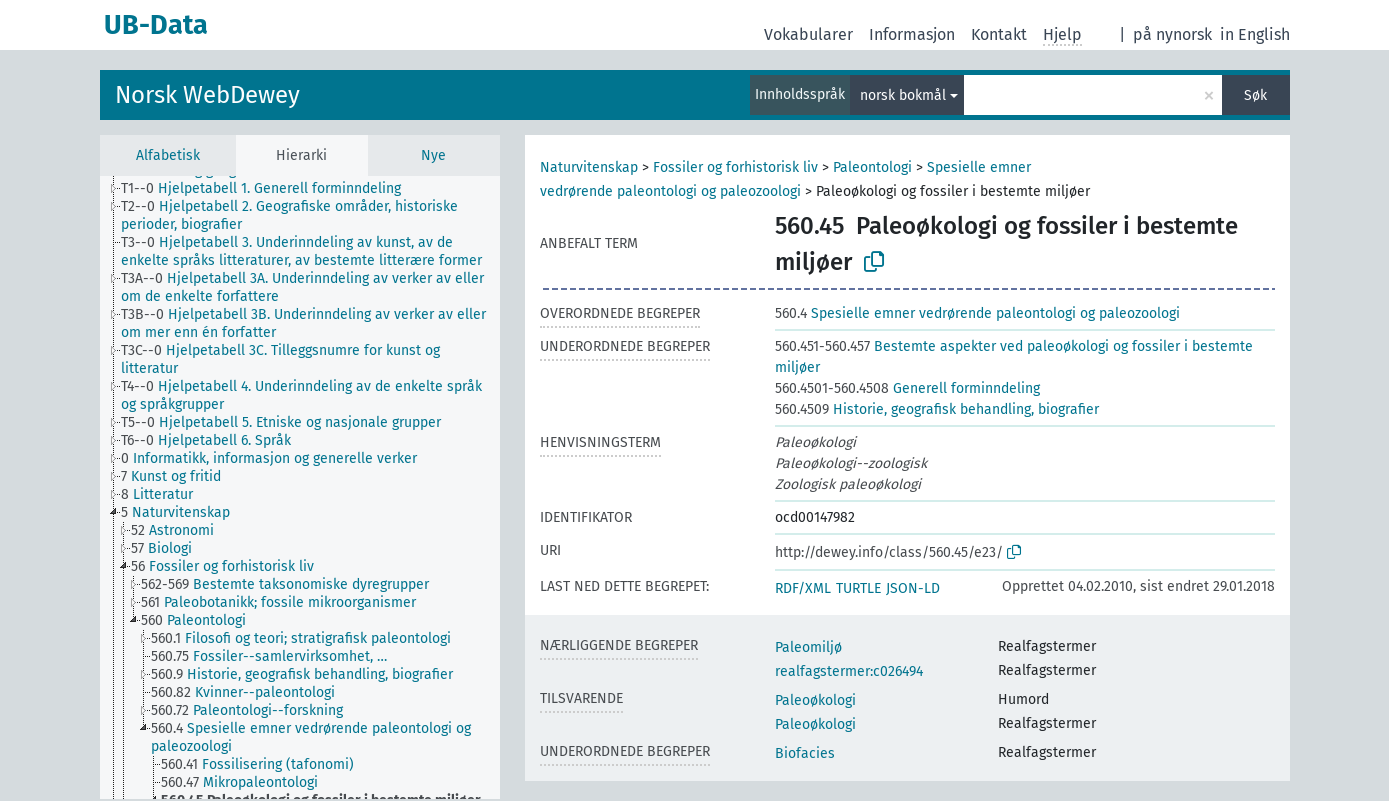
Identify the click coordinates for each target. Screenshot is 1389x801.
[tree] (300, 487)
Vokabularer (808, 34)
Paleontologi (872, 167)
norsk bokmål (903, 95)
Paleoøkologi (815, 700)
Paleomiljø (808, 647)
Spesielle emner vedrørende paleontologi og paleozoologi (977, 313)
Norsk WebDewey (207, 95)
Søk (1255, 95)
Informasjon (912, 34)
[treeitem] (269, 189)
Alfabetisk (168, 155)
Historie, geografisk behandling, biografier (937, 409)
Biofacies (805, 753)
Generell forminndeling (907, 388)
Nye (433, 155)
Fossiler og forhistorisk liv (735, 167)
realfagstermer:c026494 (849, 671)
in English (1255, 34)
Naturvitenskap (589, 167)
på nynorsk (1172, 34)
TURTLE (858, 588)
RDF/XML (803, 588)
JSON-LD (913, 588)
